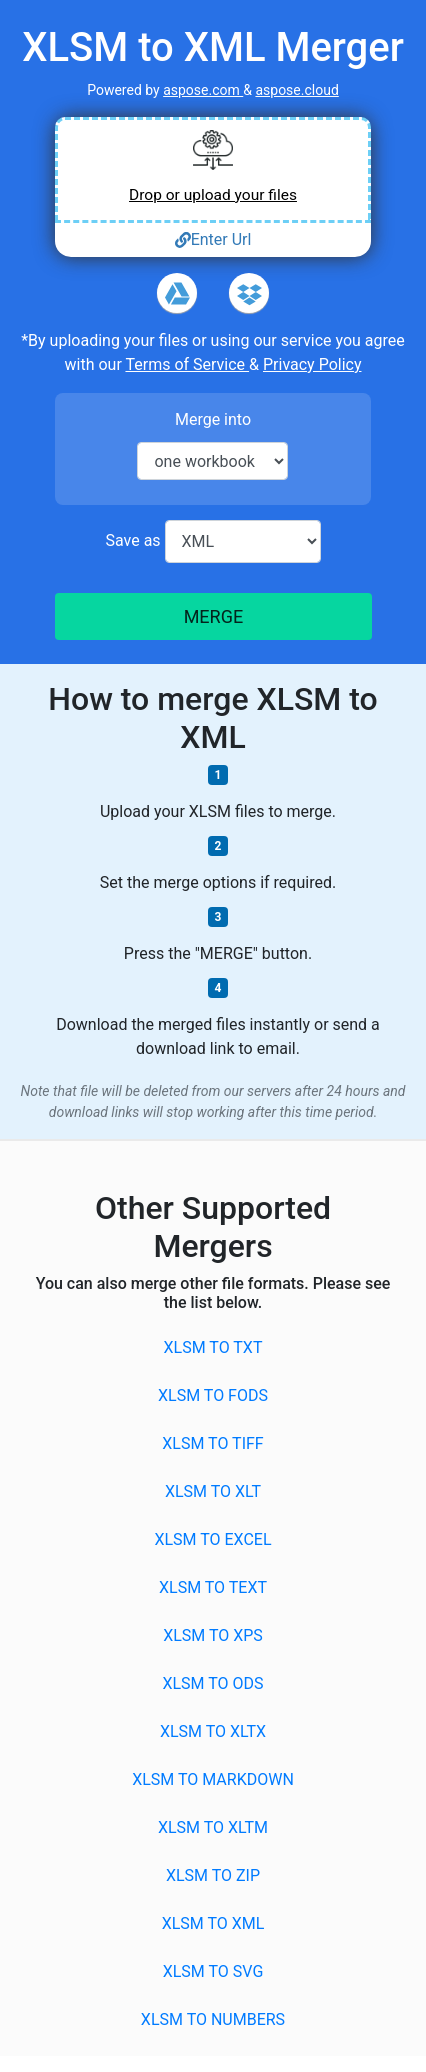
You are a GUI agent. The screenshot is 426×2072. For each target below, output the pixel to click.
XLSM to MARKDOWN (213, 1779)
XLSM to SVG (213, 1971)
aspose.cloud (296, 90)
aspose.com (203, 90)
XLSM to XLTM (213, 1827)
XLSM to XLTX (213, 1731)
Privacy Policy (312, 364)
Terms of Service (187, 364)
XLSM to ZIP (213, 1875)
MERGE (213, 616)
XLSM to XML (213, 1923)
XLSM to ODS (212, 1683)
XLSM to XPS (213, 1635)
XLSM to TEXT (213, 1587)
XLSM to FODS (213, 1395)
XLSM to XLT (213, 1491)
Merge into (213, 419)
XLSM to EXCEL (212, 1539)
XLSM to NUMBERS (213, 2019)
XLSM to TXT (213, 1347)
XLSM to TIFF (212, 1443)
